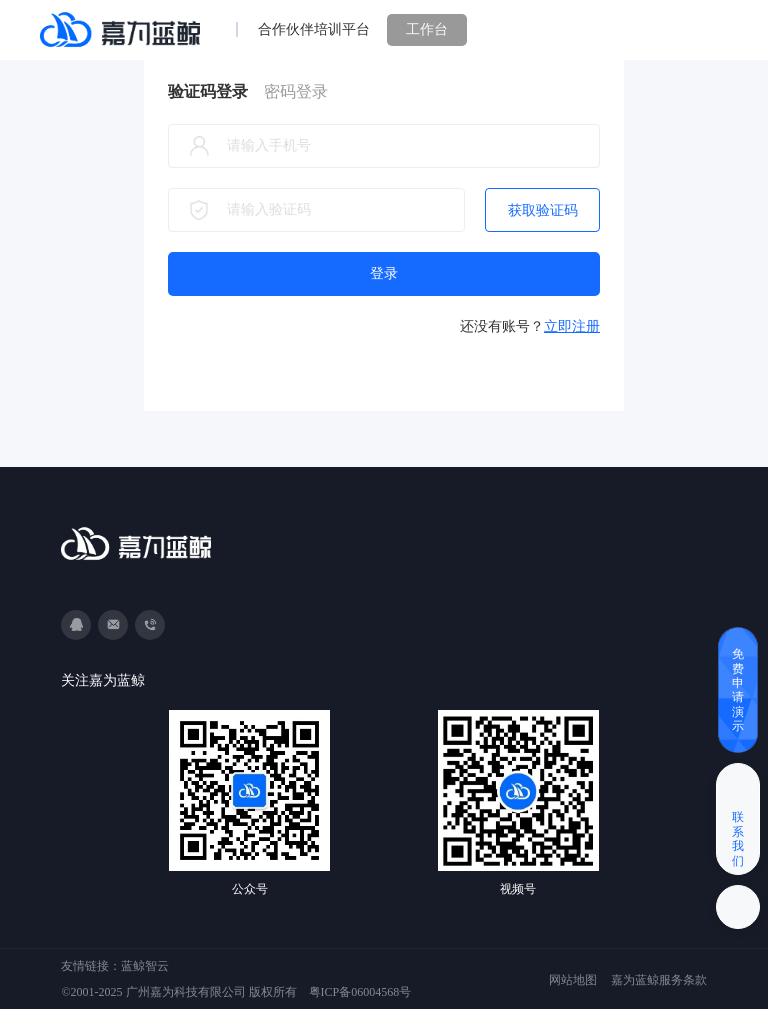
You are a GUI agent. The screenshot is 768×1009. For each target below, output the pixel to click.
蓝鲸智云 (145, 966)
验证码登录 (208, 91)
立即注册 (572, 326)
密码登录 (296, 91)
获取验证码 (543, 210)
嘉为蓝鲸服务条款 (659, 980)
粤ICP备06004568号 (360, 992)
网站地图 (573, 980)
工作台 (427, 29)
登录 (384, 273)
